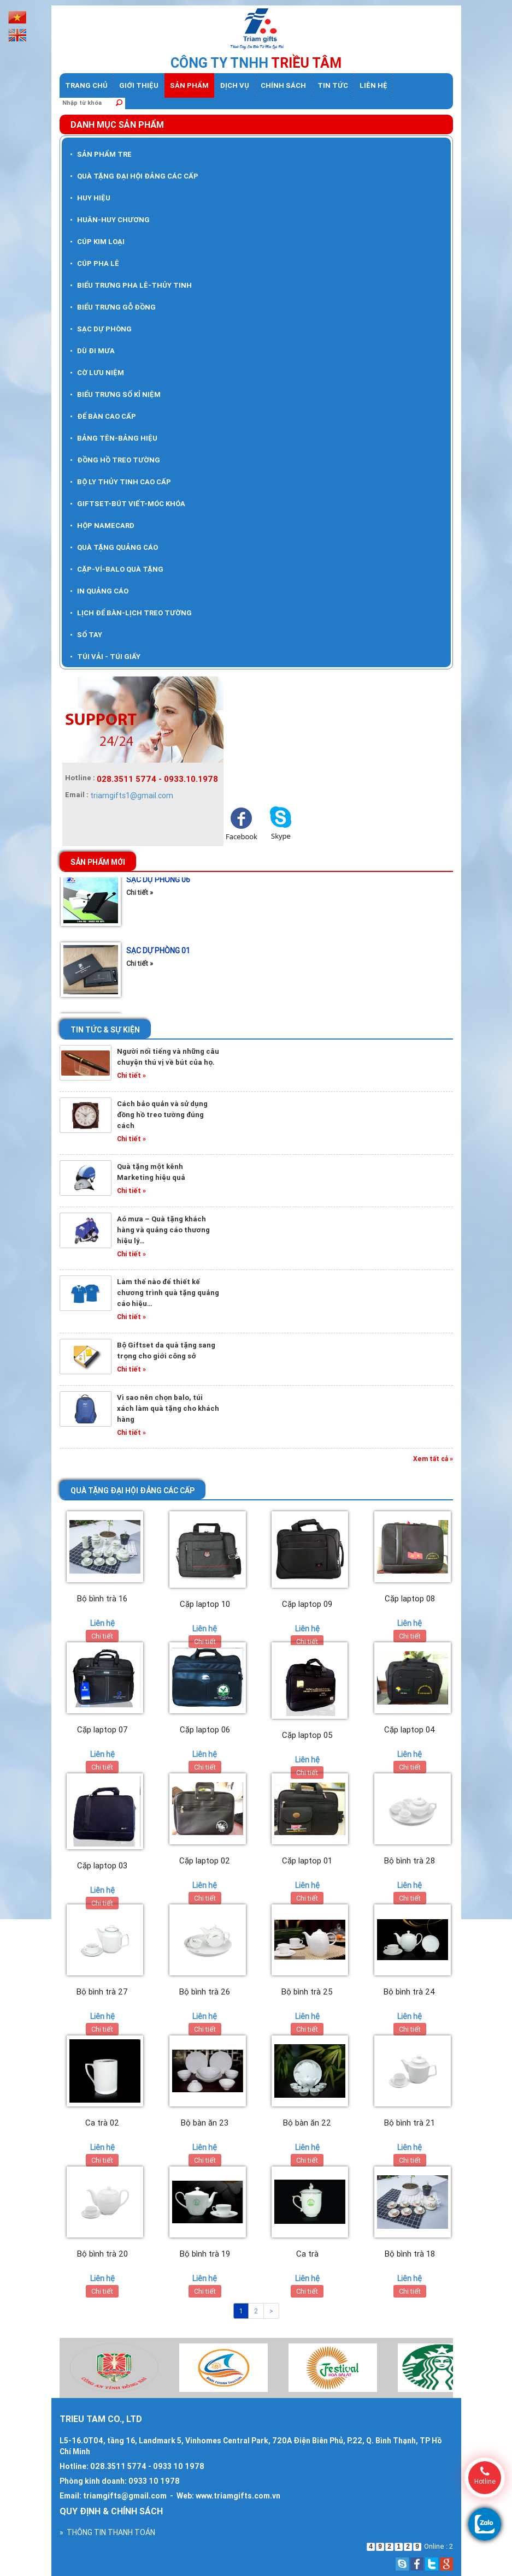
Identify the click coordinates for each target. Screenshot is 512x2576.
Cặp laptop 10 (205, 1604)
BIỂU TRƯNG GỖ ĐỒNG (113, 307)
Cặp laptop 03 (102, 1865)
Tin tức (332, 85)
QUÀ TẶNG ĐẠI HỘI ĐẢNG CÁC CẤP (134, 176)
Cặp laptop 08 (410, 1598)
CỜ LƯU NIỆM (97, 372)
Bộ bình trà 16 (102, 1598)
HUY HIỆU (90, 198)
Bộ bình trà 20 (102, 2253)
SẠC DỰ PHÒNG (101, 329)
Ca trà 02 (102, 2122)
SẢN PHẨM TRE (101, 154)
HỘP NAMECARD (102, 525)
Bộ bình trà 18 (410, 2253)
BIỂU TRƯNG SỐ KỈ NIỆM (115, 394)
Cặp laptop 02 (204, 1860)
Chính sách (283, 85)
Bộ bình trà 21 (409, 2122)
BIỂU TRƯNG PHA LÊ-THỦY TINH (131, 285)
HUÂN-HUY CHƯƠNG (110, 219)
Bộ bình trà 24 (410, 1991)
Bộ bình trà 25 (307, 1991)
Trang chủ (86, 85)
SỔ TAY (86, 634)
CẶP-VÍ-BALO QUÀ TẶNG (116, 569)
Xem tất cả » (433, 1459)
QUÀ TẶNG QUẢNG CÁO (114, 547)
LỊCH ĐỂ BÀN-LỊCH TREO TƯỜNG (131, 613)
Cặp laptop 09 (307, 1604)
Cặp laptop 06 (205, 1729)
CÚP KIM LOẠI (97, 241)
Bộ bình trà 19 (205, 2253)
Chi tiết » (139, 898)
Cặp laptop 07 (102, 1729)
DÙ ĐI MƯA (92, 350)
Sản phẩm (189, 85)
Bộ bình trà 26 (204, 1991)
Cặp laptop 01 (307, 1860)
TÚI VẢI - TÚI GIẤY (105, 656)
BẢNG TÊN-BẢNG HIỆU (113, 438)
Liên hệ (373, 85)
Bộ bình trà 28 (409, 1860)
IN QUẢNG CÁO (99, 591)
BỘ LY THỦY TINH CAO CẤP (120, 481)
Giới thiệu (138, 85)
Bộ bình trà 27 (102, 1991)
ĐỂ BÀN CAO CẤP (103, 416)
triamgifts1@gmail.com (131, 795)
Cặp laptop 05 (307, 1735)
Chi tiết (102, 1636)
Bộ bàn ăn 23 (204, 2122)
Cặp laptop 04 (410, 1729)
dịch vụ (234, 85)
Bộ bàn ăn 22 (307, 2122)
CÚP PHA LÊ (94, 263)
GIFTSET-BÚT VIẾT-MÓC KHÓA (127, 503)
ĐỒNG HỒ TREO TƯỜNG (115, 460)
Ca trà (307, 2253)
